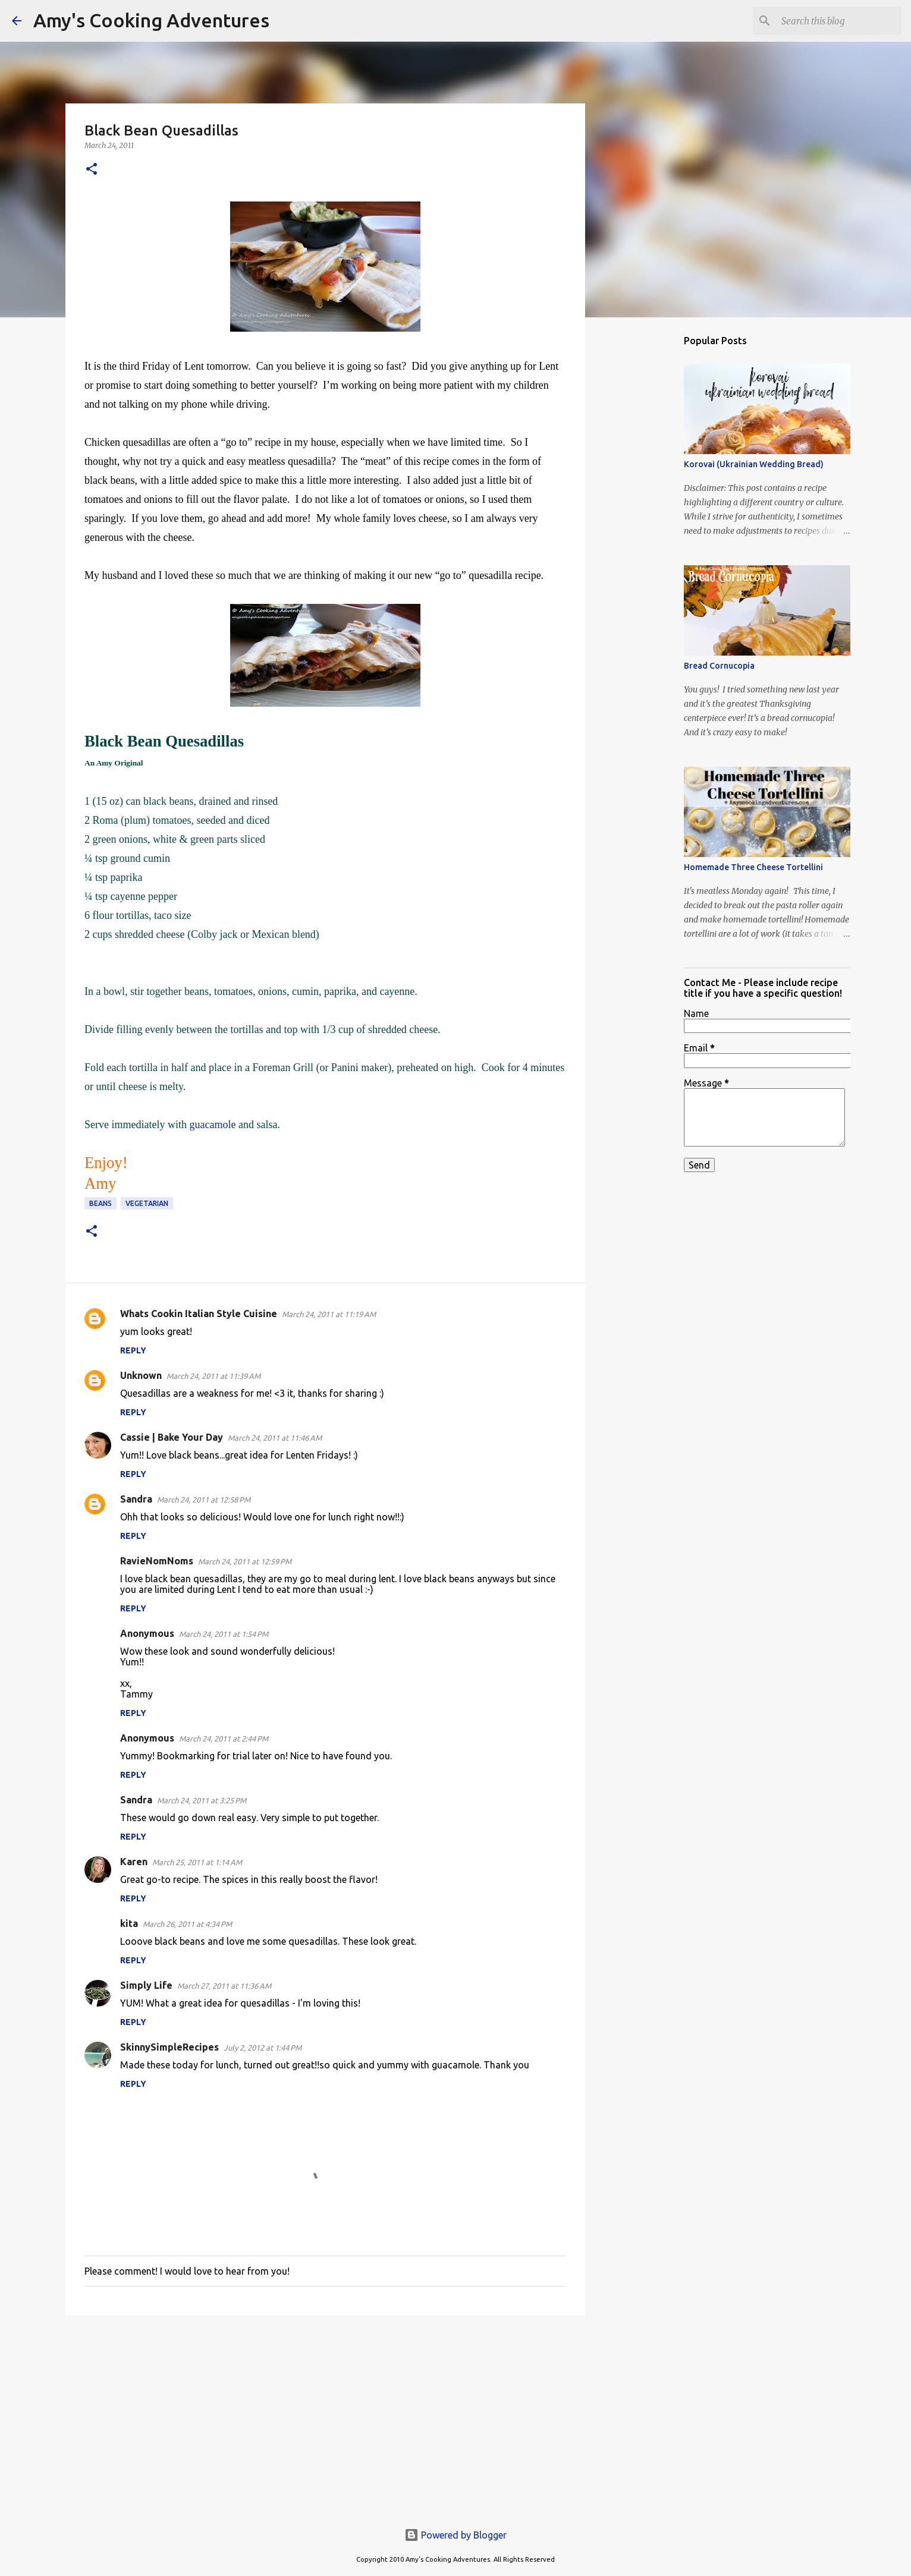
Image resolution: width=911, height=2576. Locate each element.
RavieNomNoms (156, 1560)
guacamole (212, 1124)
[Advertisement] (325, 2416)
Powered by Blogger (455, 2535)
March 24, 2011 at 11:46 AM (275, 1438)
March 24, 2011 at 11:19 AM (329, 1314)
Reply (133, 1350)
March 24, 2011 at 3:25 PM (201, 1800)
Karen (133, 1861)
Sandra (136, 1499)
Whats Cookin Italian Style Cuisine (198, 1313)
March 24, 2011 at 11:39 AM (213, 1376)
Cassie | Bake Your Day (171, 1437)
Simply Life (146, 1985)
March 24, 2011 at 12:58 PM (203, 1499)
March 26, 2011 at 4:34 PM (187, 1924)
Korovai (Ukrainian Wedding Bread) (754, 464)
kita (129, 1923)
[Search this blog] (839, 21)
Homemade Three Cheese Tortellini (753, 867)
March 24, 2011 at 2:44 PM (223, 1738)
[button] (91, 170)
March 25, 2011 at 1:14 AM (197, 1862)
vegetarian (146, 1203)
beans (100, 1203)
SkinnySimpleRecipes (169, 2047)
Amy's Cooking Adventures (151, 20)
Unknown (141, 1375)
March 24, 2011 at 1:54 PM (223, 1634)
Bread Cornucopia (719, 665)
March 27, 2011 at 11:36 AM (224, 1986)
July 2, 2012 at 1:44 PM (262, 2047)
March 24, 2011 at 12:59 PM (244, 1561)
